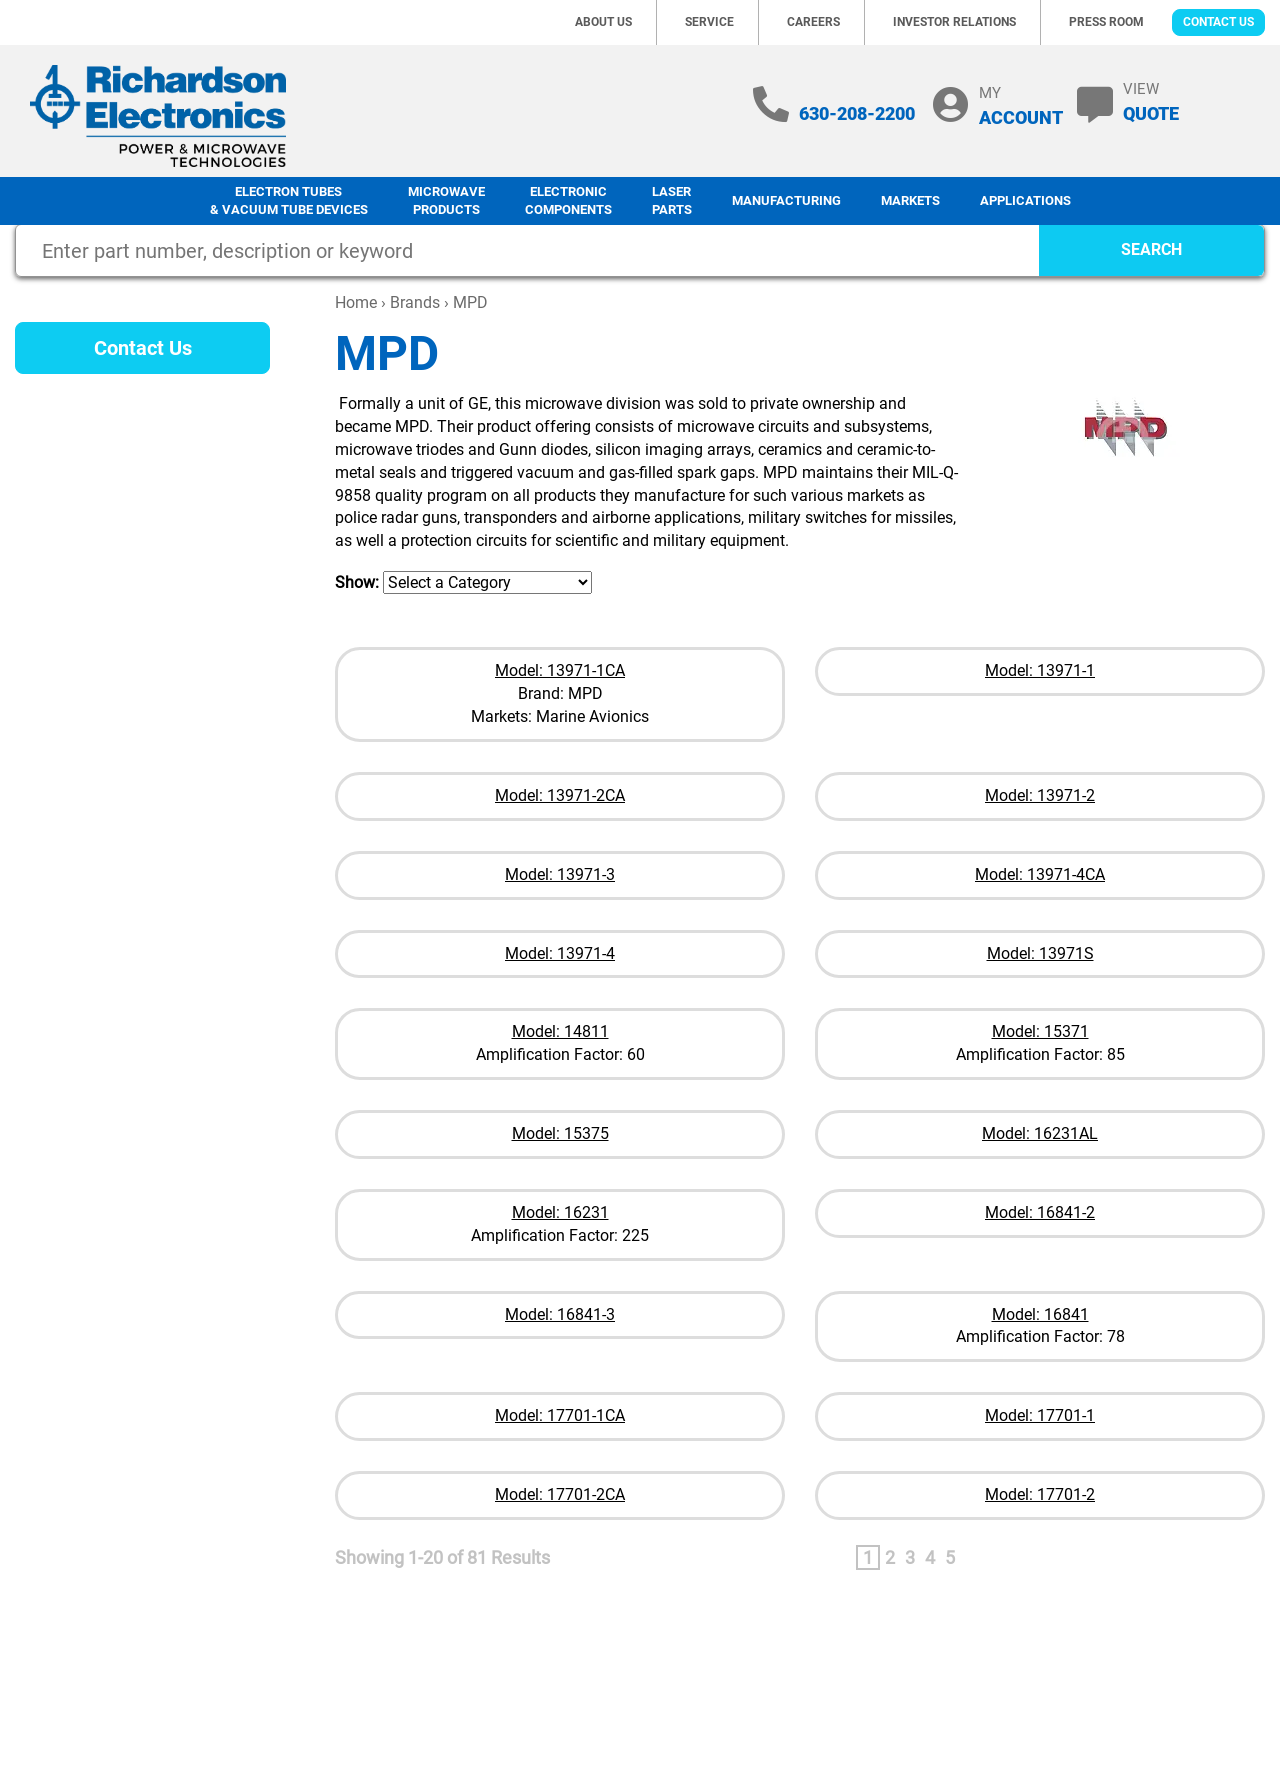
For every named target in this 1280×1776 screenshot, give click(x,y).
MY (1021, 105)
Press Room (1106, 22)
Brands (415, 302)
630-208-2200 (857, 113)
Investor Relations (954, 22)
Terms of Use (1070, 1672)
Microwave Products (446, 201)
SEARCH (1151, 249)
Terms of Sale (1178, 1672)
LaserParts (672, 201)
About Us (603, 22)
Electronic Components (568, 201)
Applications (1025, 200)
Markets (910, 200)
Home (356, 302)
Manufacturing (786, 200)
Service (709, 22)
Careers (813, 22)
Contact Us (1218, 22)
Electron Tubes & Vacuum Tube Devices (289, 201)
